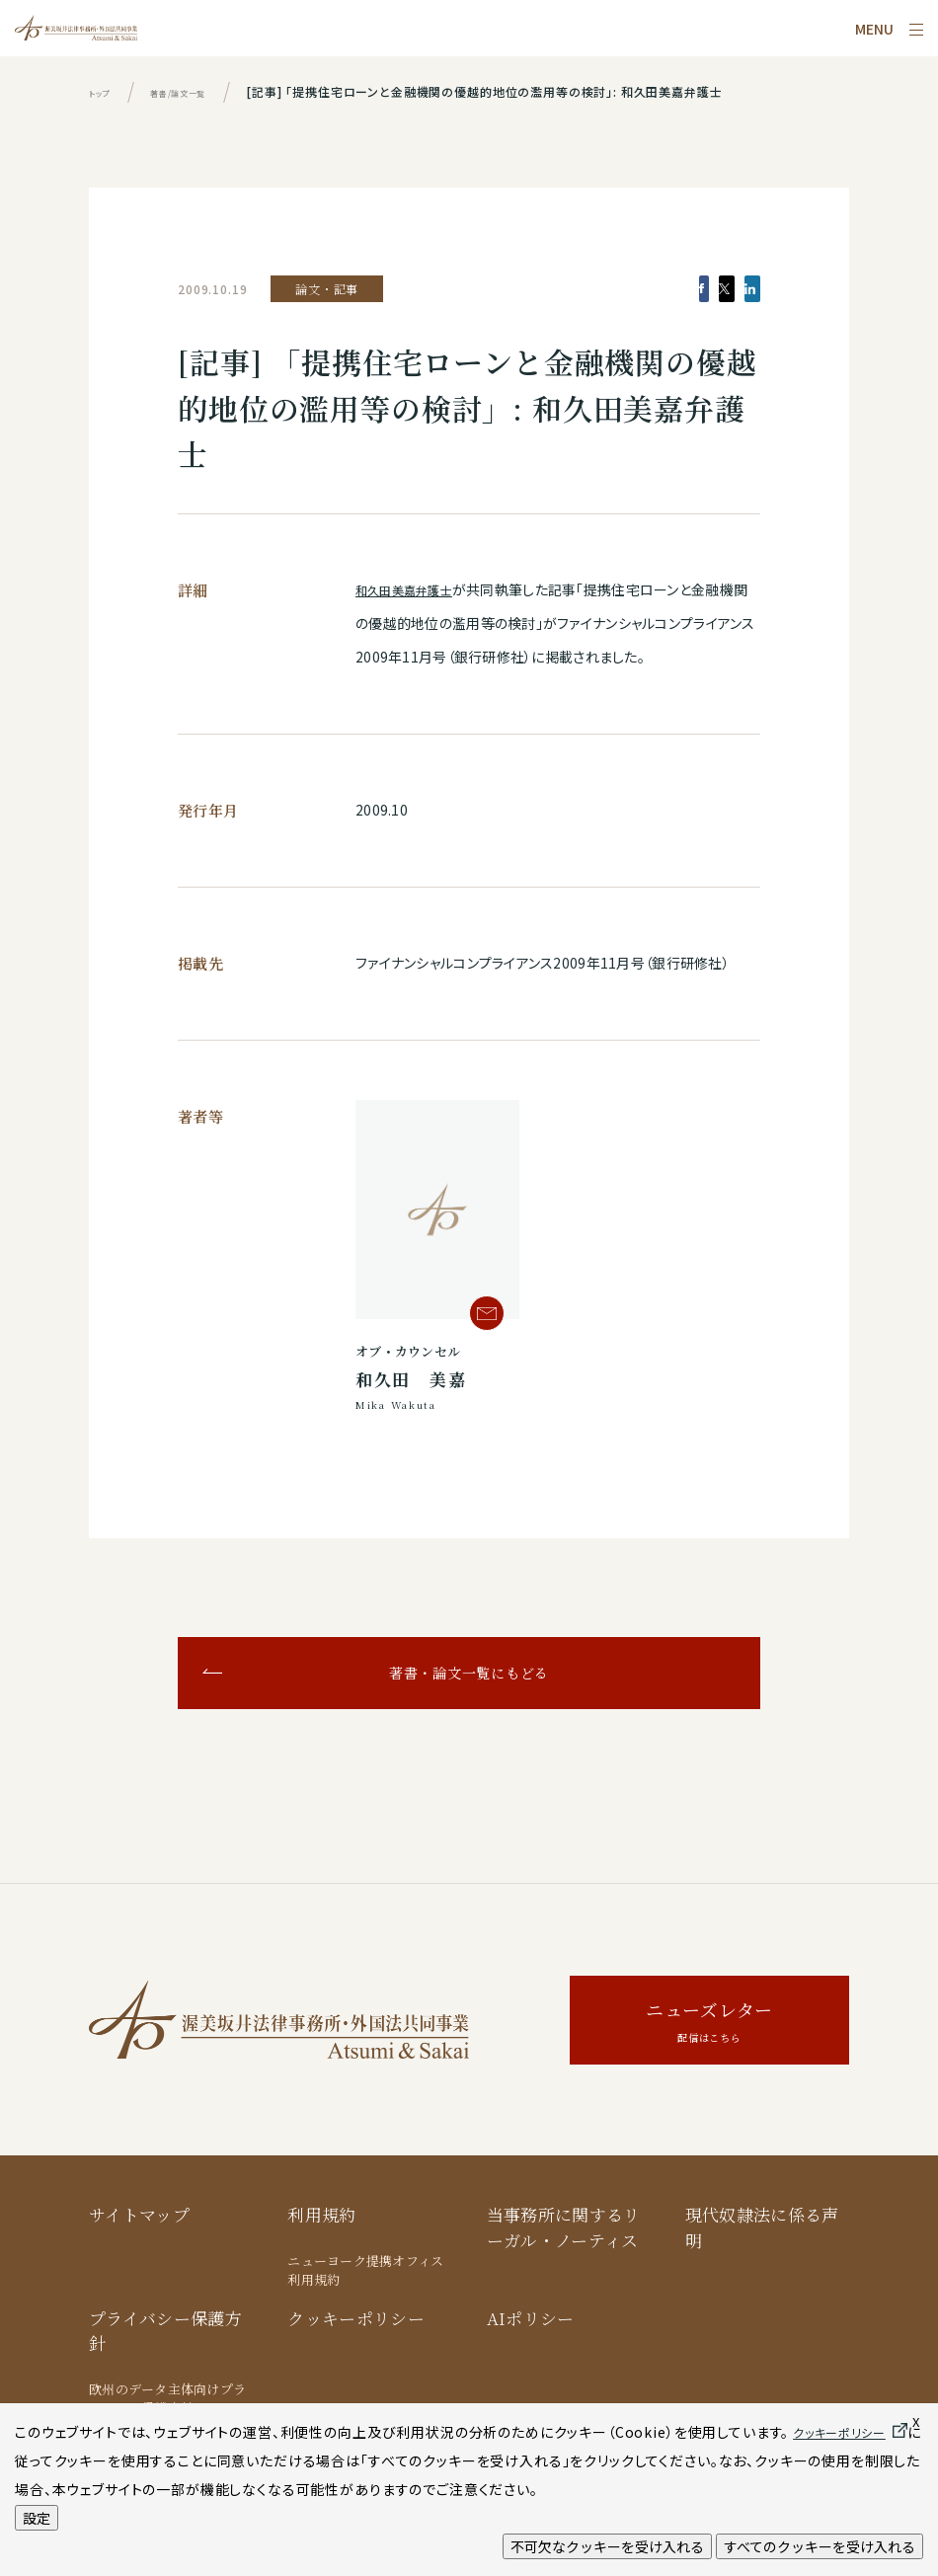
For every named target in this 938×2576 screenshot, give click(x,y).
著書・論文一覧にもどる (469, 1673)
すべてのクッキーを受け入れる (819, 2546)
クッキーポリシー (356, 2317)
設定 (36, 2518)
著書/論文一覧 (202, 91)
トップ (104, 91)
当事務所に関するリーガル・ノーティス (564, 2227)
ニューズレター (709, 2022)
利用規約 (321, 2214)
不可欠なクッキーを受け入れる (607, 2546)
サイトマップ (139, 2214)
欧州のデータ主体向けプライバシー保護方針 (167, 2399)
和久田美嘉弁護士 (411, 589)
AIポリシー (531, 2317)
